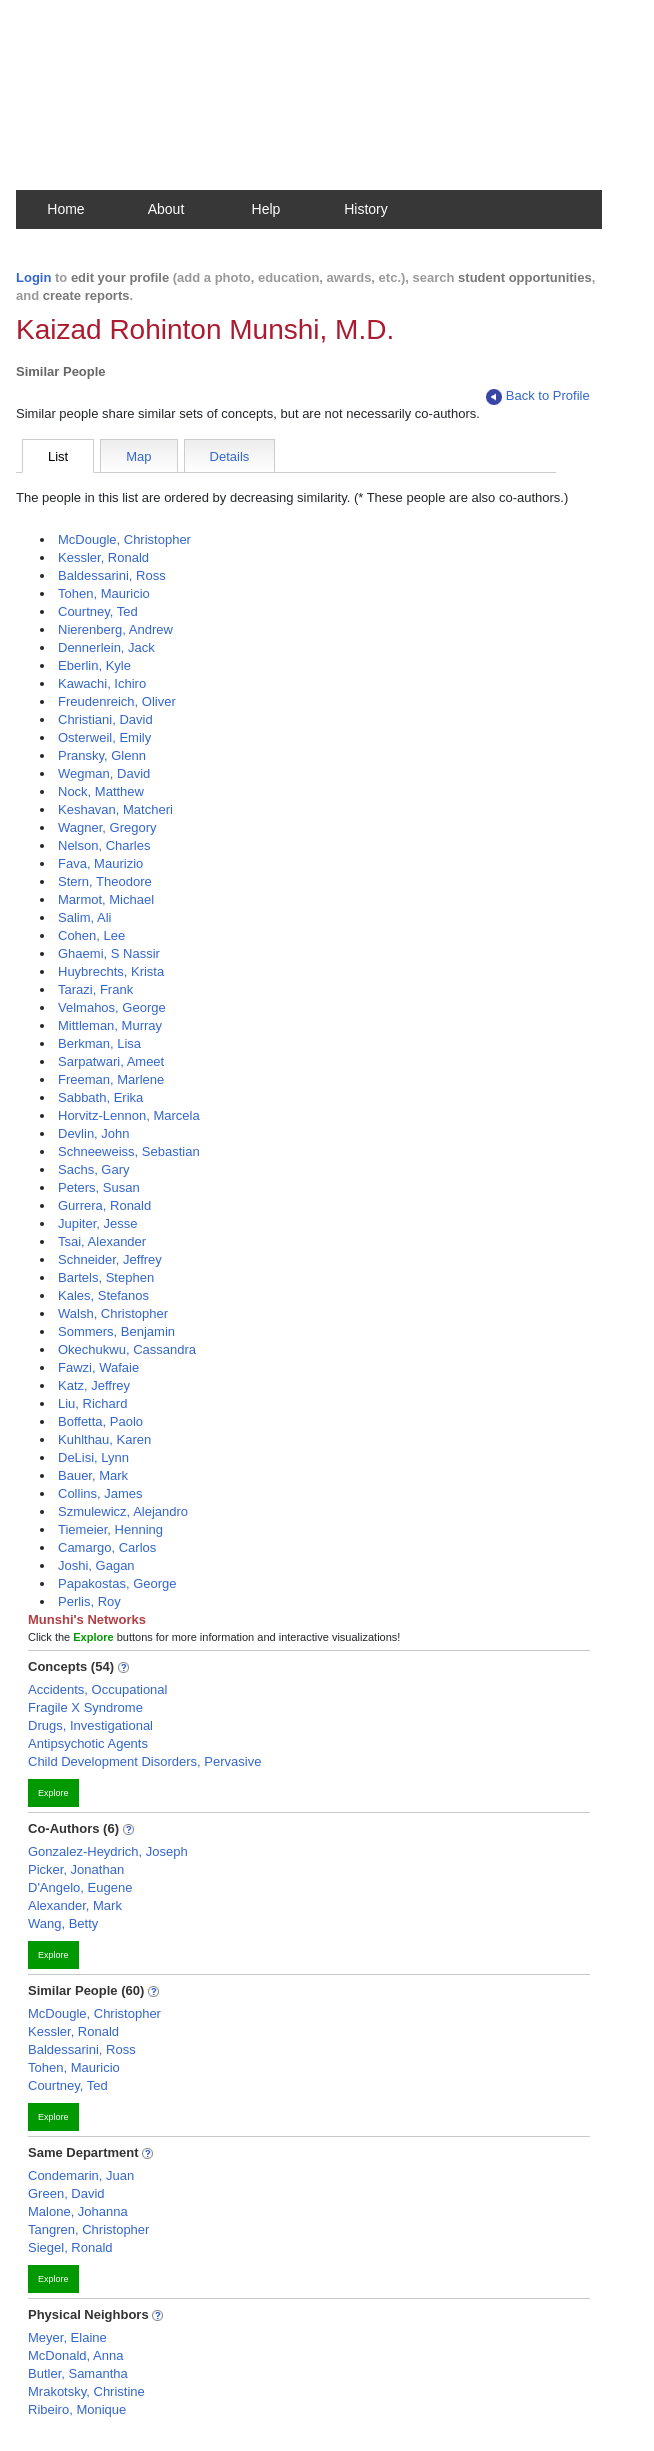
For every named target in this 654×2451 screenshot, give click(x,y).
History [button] (366, 209)
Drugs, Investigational (90, 1725)
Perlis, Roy (89, 1601)
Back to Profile (538, 396)
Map (138, 456)
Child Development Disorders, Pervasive (144, 1761)
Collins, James (100, 1493)
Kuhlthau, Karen (104, 1439)
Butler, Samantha (78, 2373)
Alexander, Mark (75, 1905)
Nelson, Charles (104, 845)
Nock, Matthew (101, 791)
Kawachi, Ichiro (102, 683)
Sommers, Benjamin (116, 1331)
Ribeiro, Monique (77, 2409)
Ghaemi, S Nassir (109, 953)
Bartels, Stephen (106, 1277)
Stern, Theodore (105, 881)
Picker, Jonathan (76, 1869)
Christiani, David (105, 719)
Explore (53, 1793)
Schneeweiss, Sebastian (129, 1151)
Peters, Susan (99, 1187)
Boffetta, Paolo (100, 1421)
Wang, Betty (63, 1923)
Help (266, 209)
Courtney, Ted (98, 611)
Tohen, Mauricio (104, 593)
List (58, 456)
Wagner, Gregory (107, 827)
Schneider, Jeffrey (110, 1259)
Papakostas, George (117, 1583)
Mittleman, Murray (110, 1025)
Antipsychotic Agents (88, 1743)
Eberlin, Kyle (94, 665)
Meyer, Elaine (67, 2337)
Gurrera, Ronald (104, 1205)
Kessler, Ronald (103, 557)
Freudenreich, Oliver (117, 701)
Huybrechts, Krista (111, 971)
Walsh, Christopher (113, 1313)
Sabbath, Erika (100, 1097)
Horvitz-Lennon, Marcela (129, 1115)
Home (65, 209)
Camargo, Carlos (107, 1547)
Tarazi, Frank (95, 989)
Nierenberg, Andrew (115, 629)
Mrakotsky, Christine (86, 2391)
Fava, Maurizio (100, 863)
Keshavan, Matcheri (115, 809)
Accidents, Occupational (97, 1689)
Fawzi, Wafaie (98, 1367)
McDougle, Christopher (124, 539)
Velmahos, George (112, 1007)
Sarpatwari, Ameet (111, 1061)
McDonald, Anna (75, 2355)
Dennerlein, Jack (106, 647)
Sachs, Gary (94, 1169)
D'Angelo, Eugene (80, 1887)
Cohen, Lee (91, 935)
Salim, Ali (84, 917)
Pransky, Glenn (102, 755)
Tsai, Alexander (102, 1241)
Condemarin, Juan (81, 2175)
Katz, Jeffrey (94, 1385)
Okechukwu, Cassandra (127, 1349)
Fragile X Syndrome (85, 1707)
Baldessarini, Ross (112, 575)
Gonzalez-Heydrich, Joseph (108, 1851)
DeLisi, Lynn (93, 1457)
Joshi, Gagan (96, 1565)
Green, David (66, 2193)
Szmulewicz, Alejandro (123, 1511)
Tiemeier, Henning (110, 1529)
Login (33, 277)
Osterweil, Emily (104, 737)
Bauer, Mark (93, 1475)
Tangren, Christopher (88, 2229)
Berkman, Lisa (99, 1043)
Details (230, 456)
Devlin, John (94, 1133)
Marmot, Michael (106, 899)
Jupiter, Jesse (98, 1223)
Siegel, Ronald (70, 2247)
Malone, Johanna (78, 2211)
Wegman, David (104, 773)
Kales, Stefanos (103, 1295)
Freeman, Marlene (111, 1079)
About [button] (166, 209)
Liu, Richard (92, 1403)
